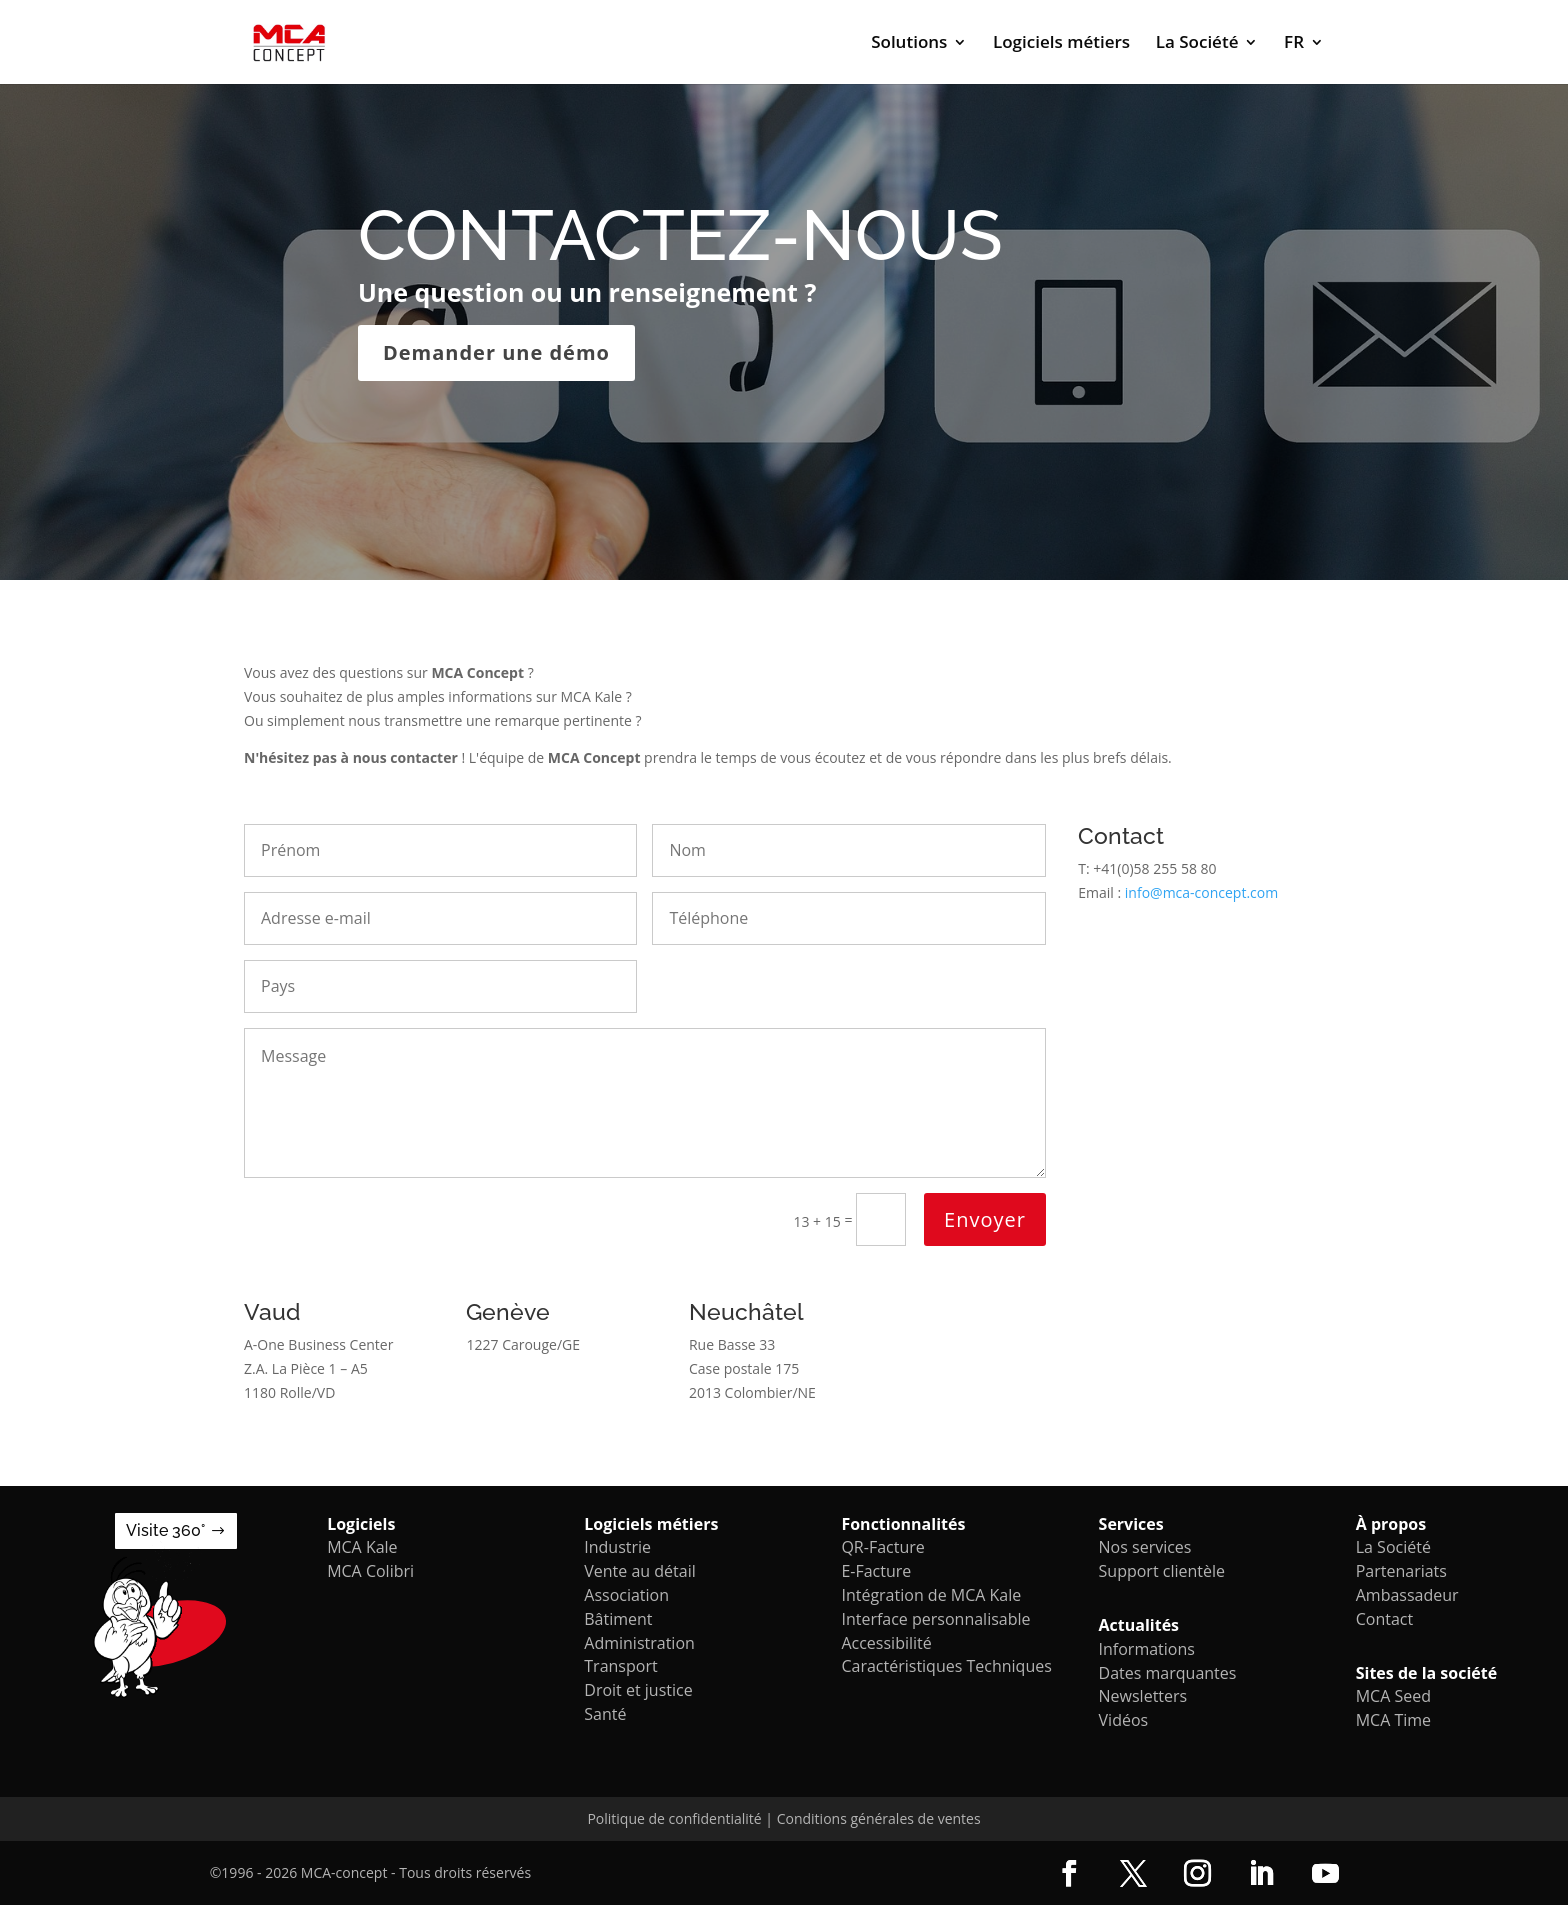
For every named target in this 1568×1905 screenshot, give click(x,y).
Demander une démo (496, 352)
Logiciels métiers (1061, 44)
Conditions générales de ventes (879, 1818)
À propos (1391, 1524)
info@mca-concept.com (1201, 892)
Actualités (1139, 1625)
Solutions (909, 44)
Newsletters (1143, 1696)
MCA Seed (1393, 1696)
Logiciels (361, 1524)
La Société (1197, 44)
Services (1131, 1524)
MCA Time (1393, 1720)
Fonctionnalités (903, 1524)
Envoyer (985, 1219)
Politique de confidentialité (674, 1818)
